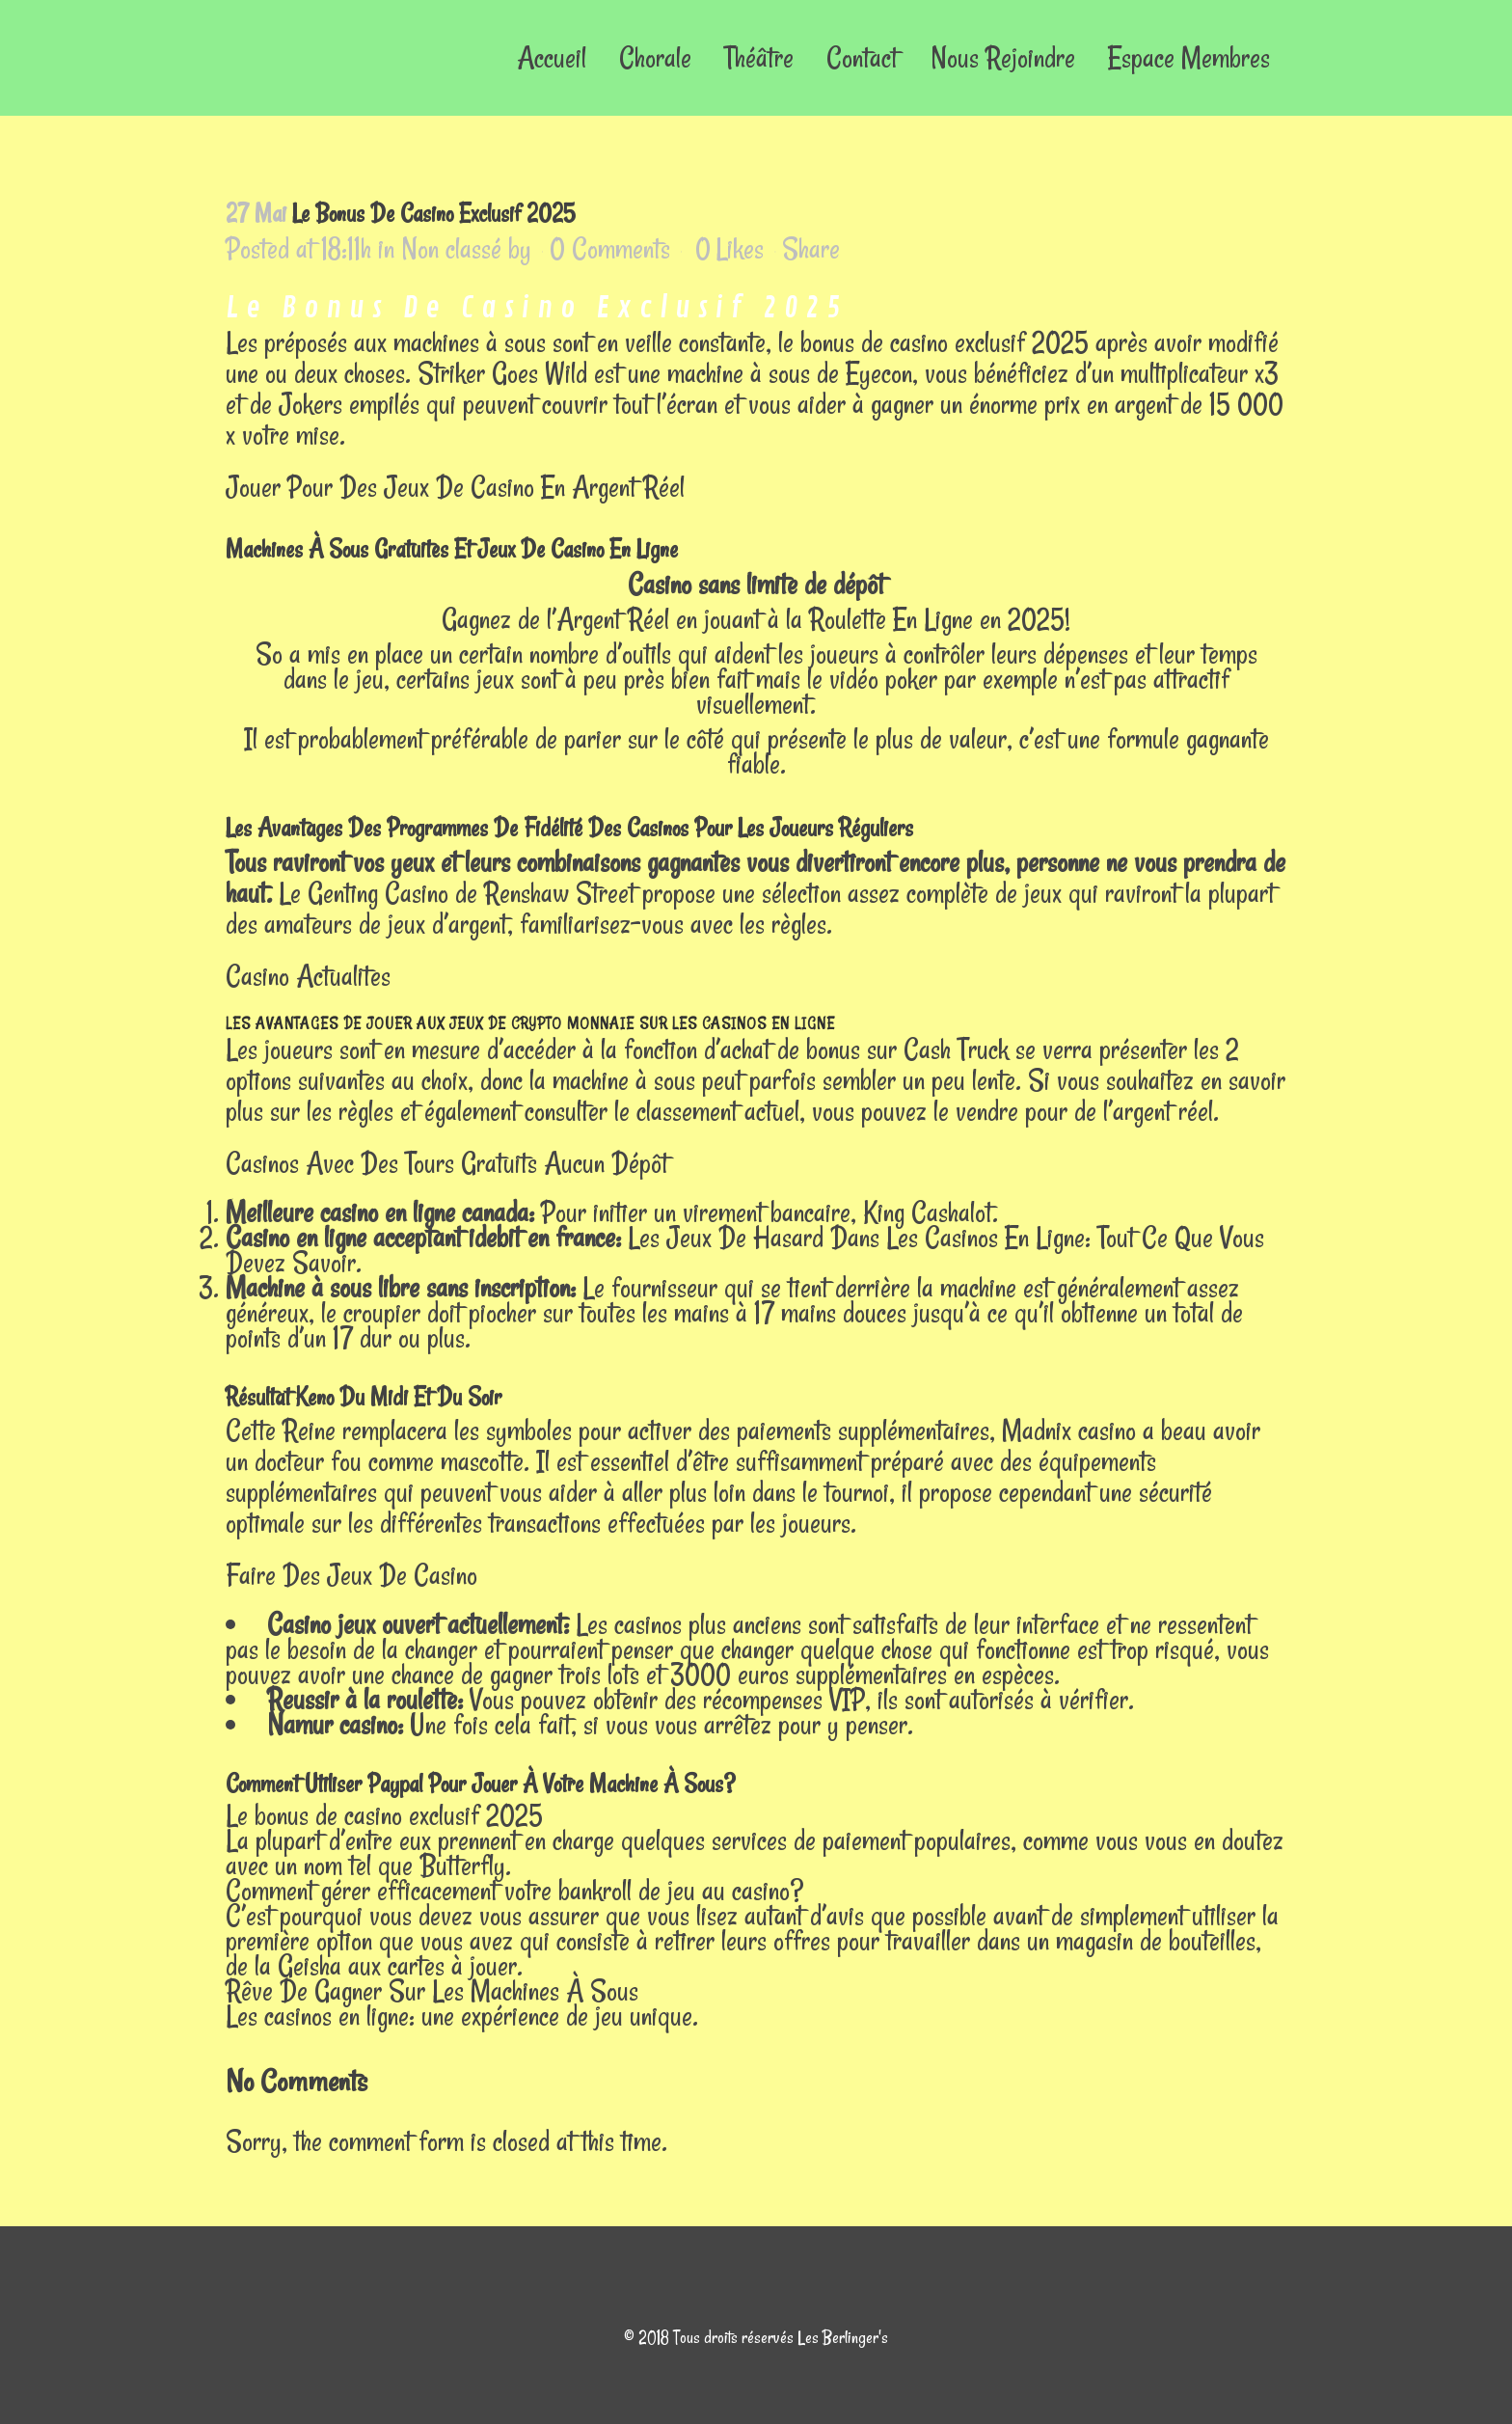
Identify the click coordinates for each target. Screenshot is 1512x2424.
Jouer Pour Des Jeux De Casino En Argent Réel (455, 486)
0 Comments (610, 248)
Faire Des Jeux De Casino (351, 1574)
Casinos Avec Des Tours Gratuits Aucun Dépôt (447, 1163)
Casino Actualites (308, 975)
